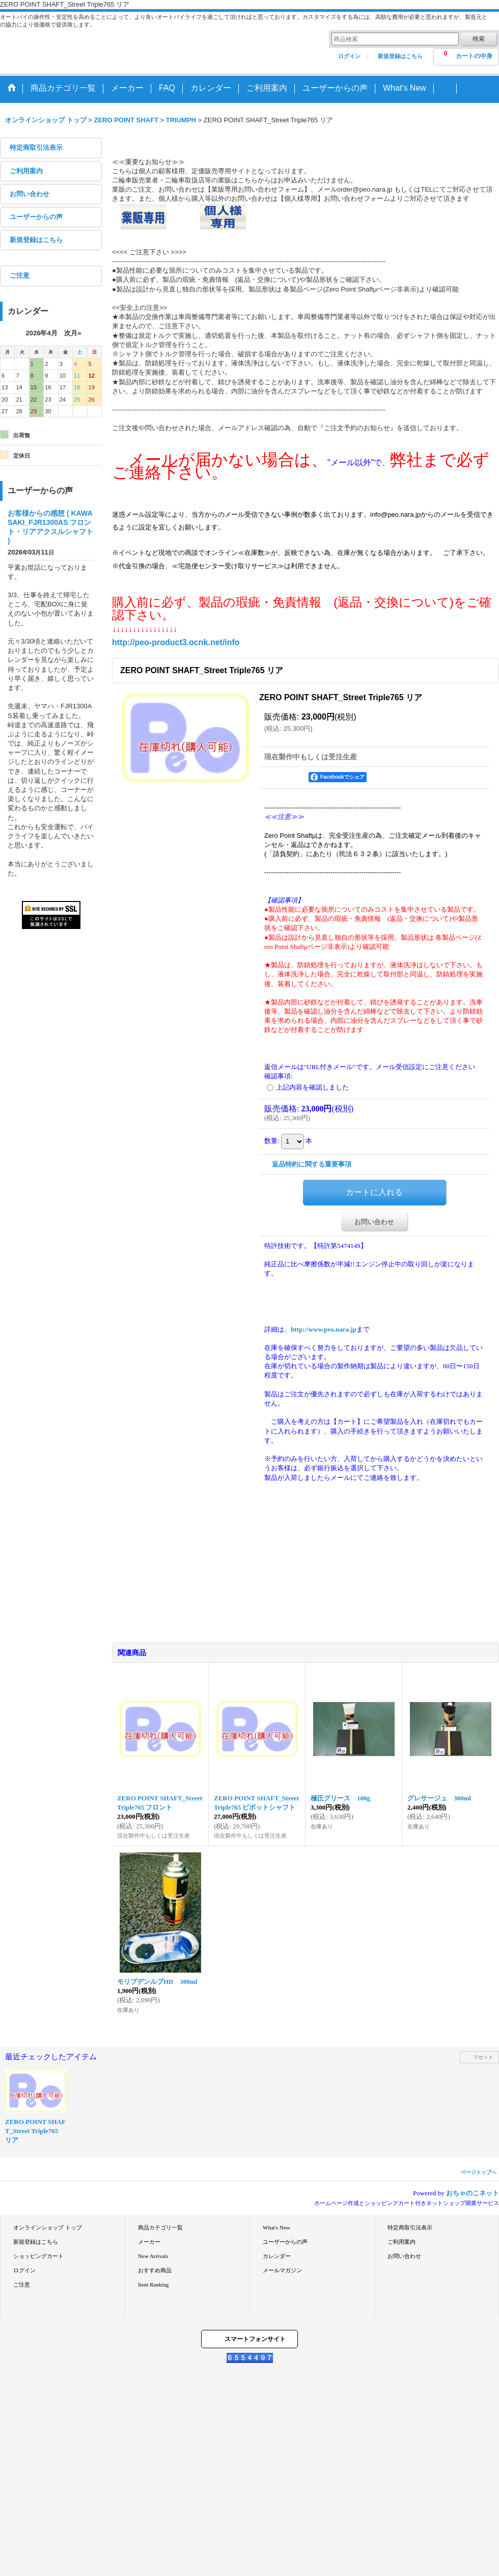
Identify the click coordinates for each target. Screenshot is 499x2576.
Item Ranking (153, 2284)
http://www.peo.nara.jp (323, 1329)
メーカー (149, 2242)
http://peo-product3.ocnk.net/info (176, 642)
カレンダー (277, 2256)
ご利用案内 (26, 171)
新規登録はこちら (400, 56)
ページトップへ (478, 2172)
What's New (276, 2227)
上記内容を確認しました (312, 1087)
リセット (483, 2057)
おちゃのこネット (472, 2193)
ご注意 (20, 275)
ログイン (349, 56)
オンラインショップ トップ (47, 2227)
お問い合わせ (29, 194)
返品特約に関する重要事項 (311, 1164)
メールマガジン (282, 2270)
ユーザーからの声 (36, 217)
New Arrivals (153, 2256)
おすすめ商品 (155, 2270)
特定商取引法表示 (36, 147)
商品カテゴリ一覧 (160, 2227)
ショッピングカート (38, 2256)
